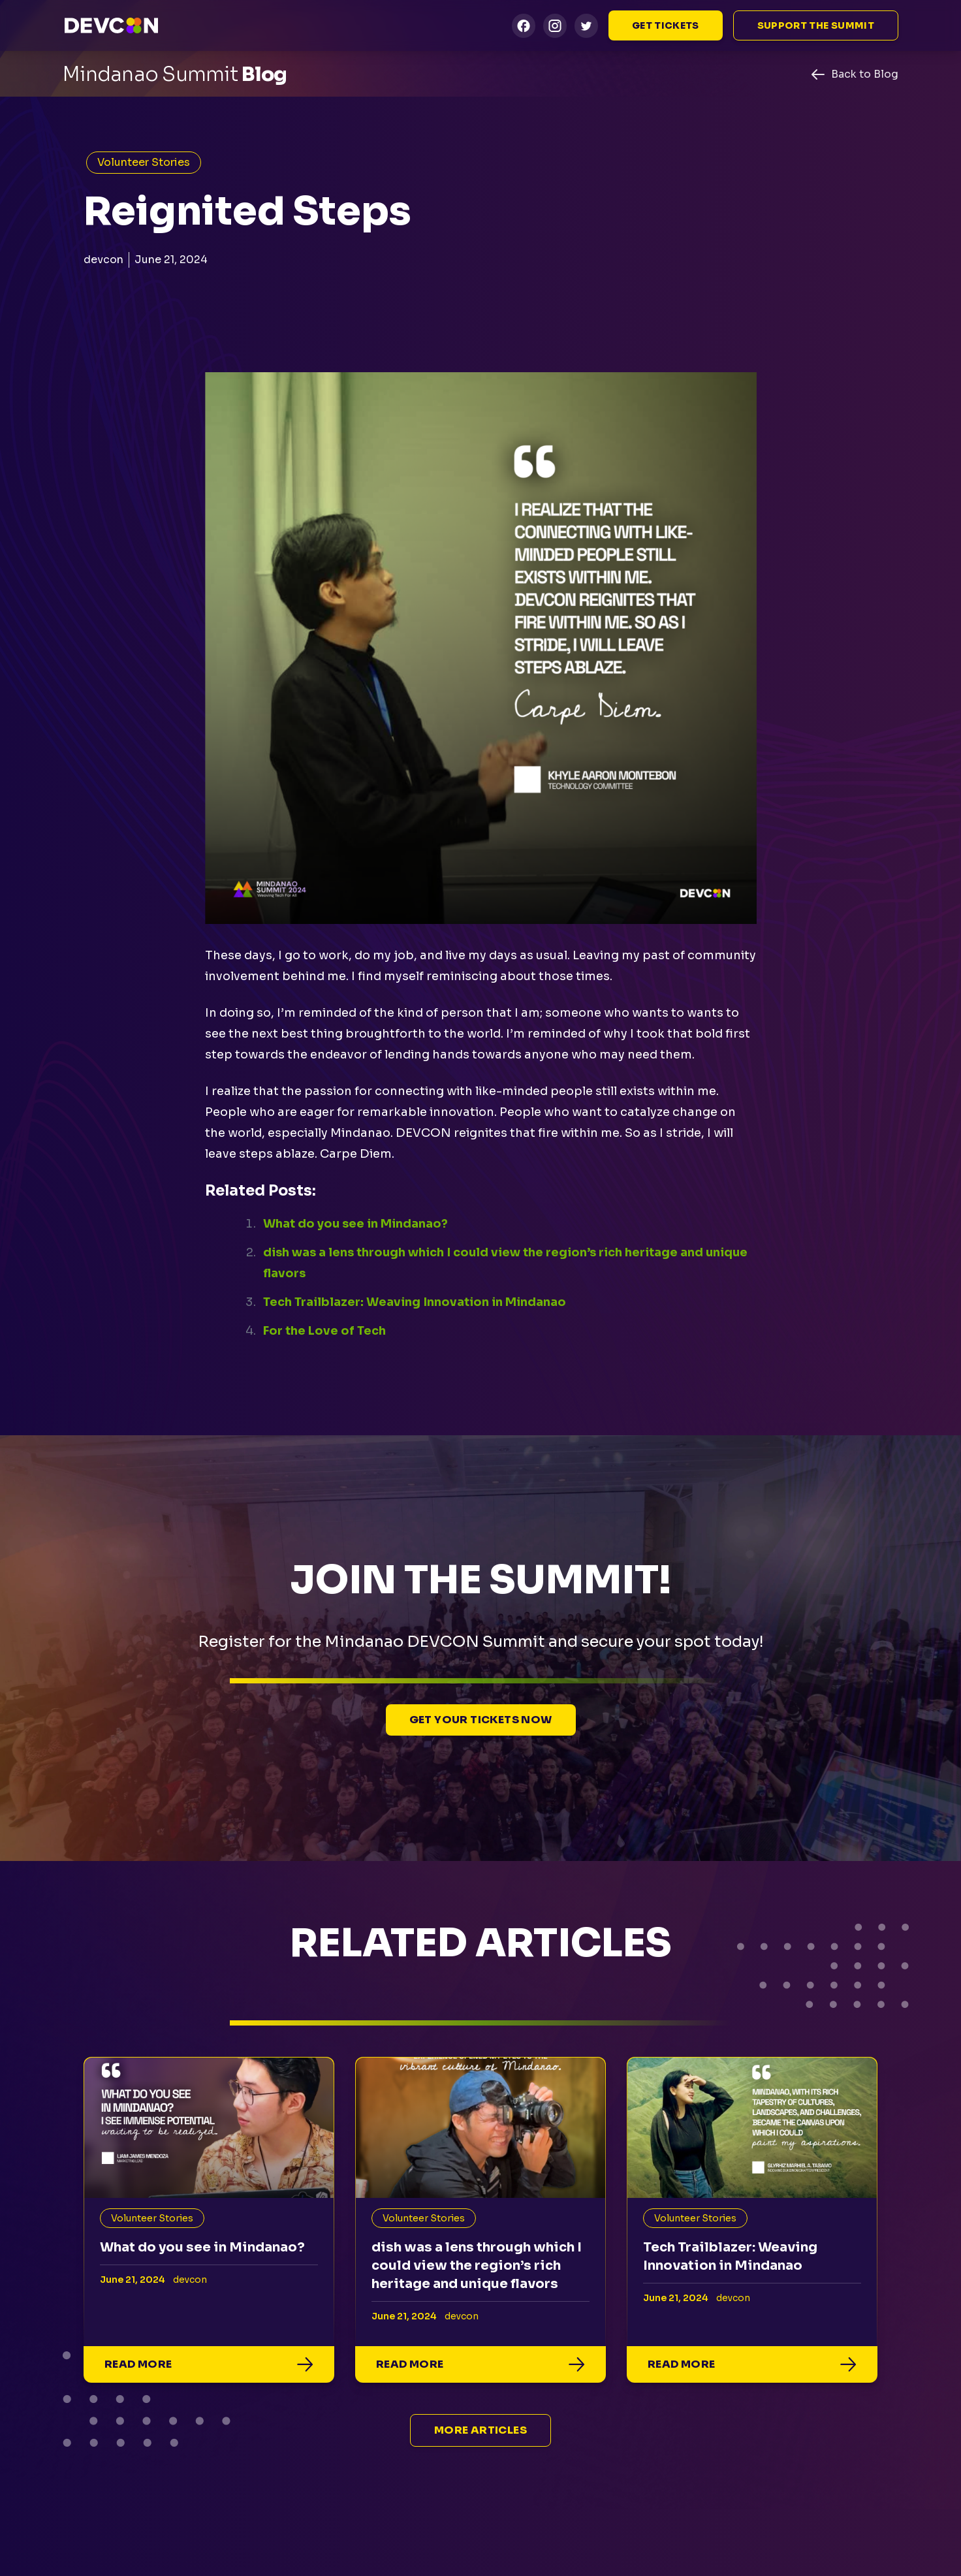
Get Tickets (665, 25)
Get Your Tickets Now (480, 1719)
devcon (103, 259)
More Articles (480, 2430)
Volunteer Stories (143, 162)
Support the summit (815, 25)
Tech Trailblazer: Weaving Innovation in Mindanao (414, 1302)
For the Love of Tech (324, 1331)
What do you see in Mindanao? (355, 1223)
